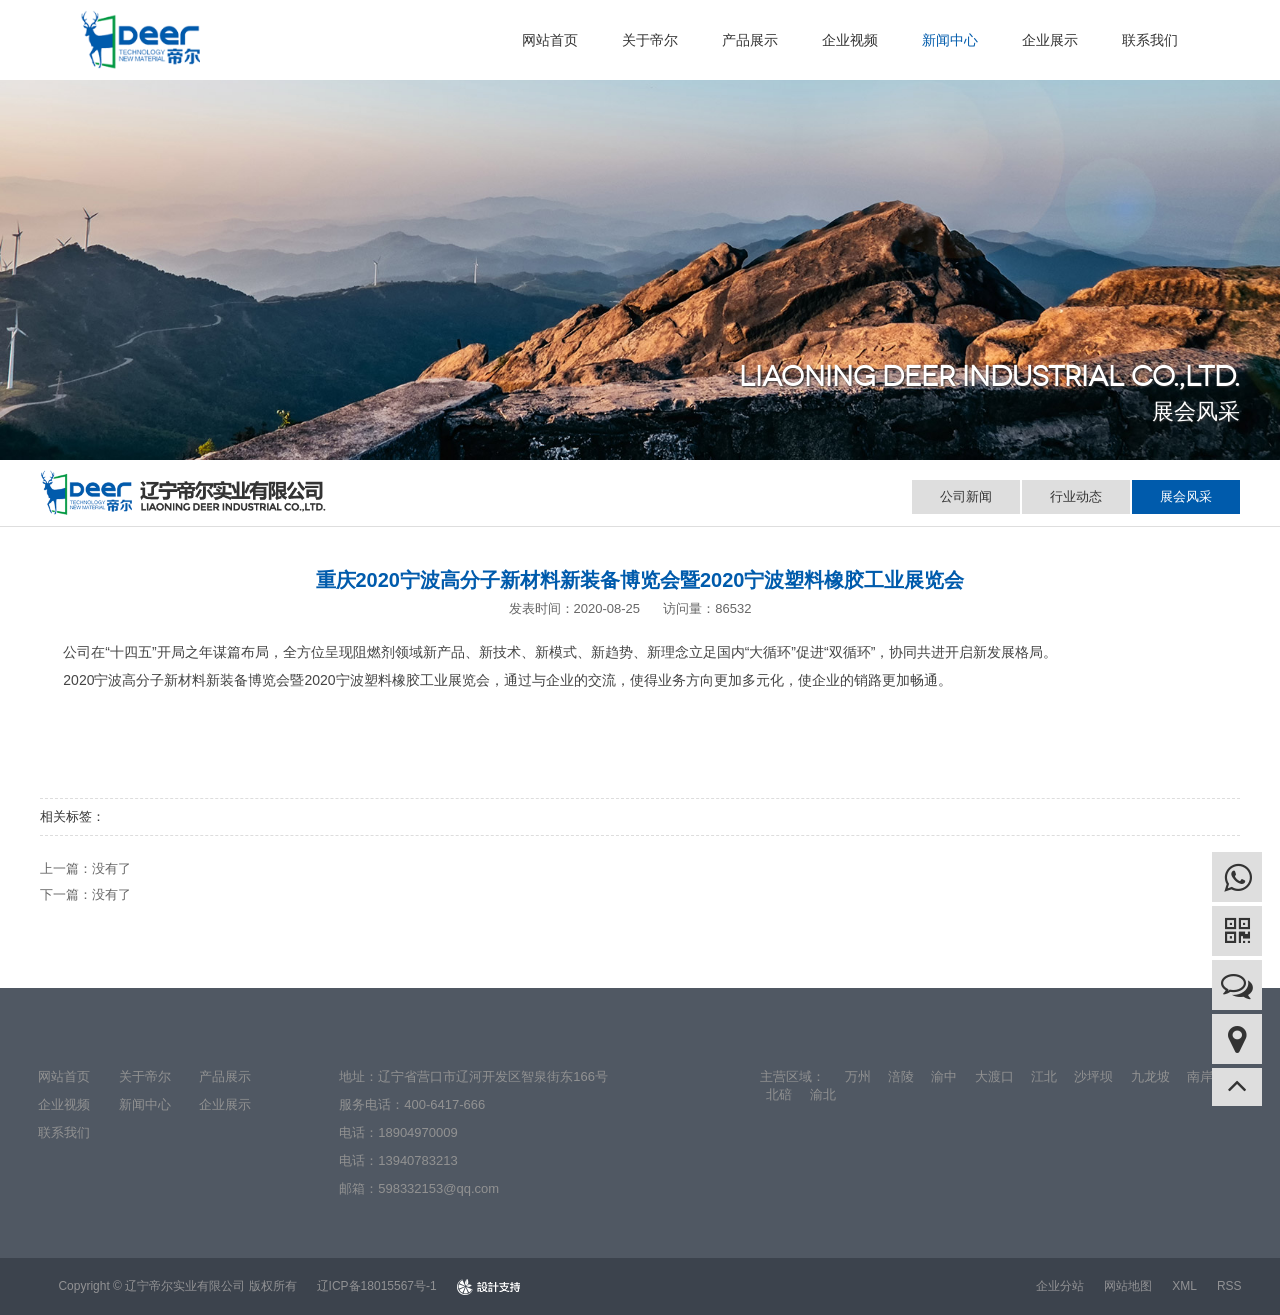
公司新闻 (966, 496)
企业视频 (850, 40)
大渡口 (994, 1076)
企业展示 (1050, 40)
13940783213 (418, 1160)
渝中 (944, 1076)
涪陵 (901, 1076)
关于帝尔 (650, 40)
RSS (1229, 1286)
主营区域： (792, 1076)
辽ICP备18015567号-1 (377, 1286)
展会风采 (1186, 496)
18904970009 (418, 1132)
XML (1184, 1286)
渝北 (823, 1094)
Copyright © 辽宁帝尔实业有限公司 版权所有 (177, 1286)
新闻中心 (950, 40)
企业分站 (1060, 1286)
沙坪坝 (1093, 1076)
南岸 (1200, 1076)
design (488, 1286)
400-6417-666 (444, 1104)
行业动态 (1076, 496)
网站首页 (550, 40)
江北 (1044, 1076)
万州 (858, 1076)
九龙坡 (1150, 1076)
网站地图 (1128, 1286)
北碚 (779, 1094)
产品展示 (750, 40)
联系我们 (1150, 40)
